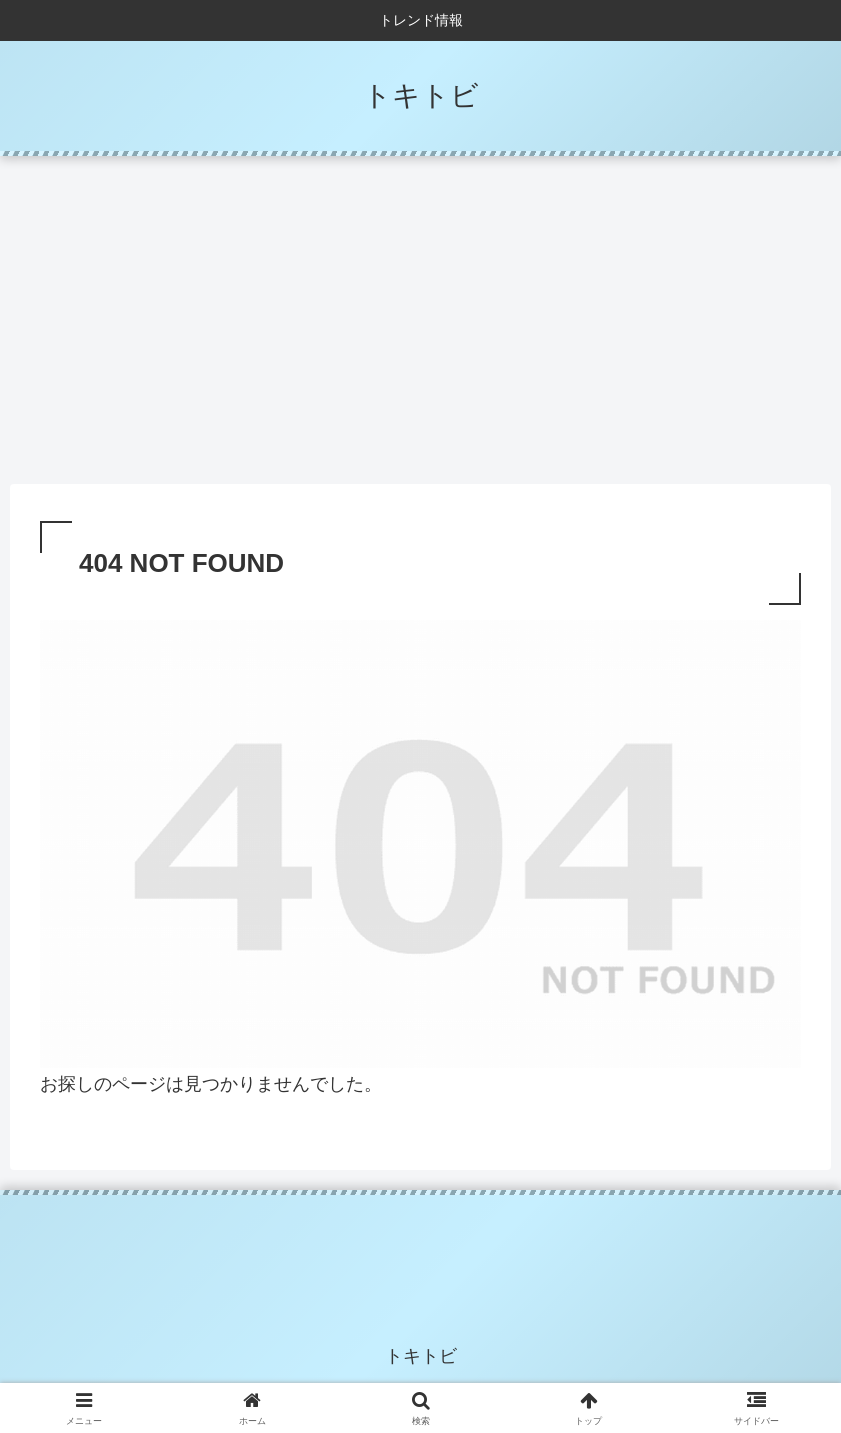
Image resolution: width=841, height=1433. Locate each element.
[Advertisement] (420, 320)
